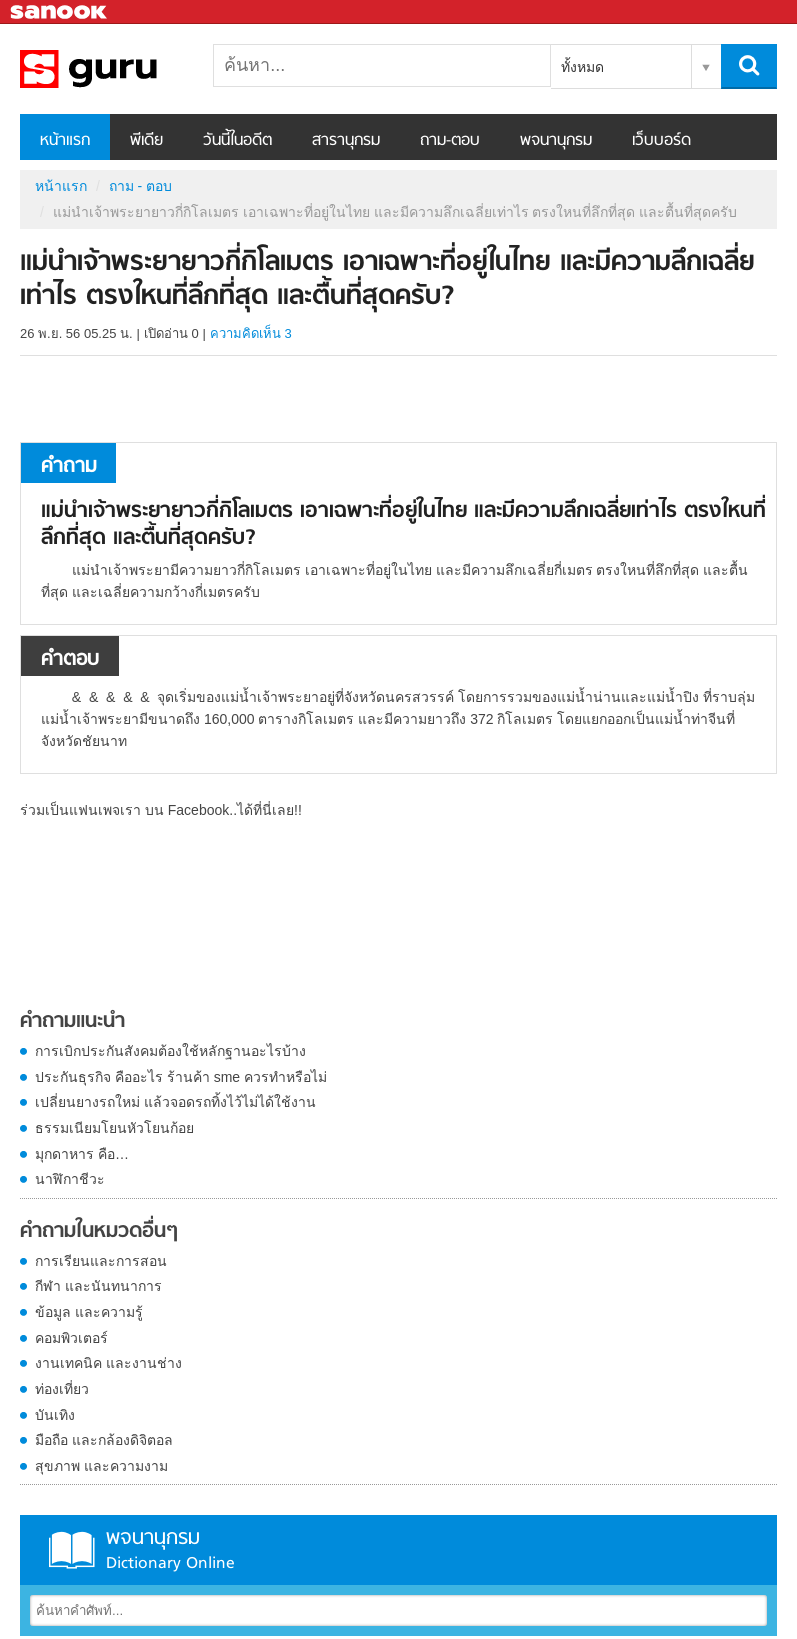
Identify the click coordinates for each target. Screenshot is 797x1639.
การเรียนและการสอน (101, 1261)
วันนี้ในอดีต (237, 141)
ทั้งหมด (582, 67)
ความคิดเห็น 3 (251, 333)
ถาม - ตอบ (140, 186)
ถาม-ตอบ (450, 141)
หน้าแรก (65, 141)
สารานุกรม (346, 141)
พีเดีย (146, 141)
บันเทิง (55, 1415)
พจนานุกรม (556, 141)
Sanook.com (60, 12)
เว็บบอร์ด (661, 141)
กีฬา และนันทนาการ (98, 1286)
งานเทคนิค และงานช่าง (108, 1363)
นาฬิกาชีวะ (70, 1179)
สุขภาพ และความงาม (101, 1466)
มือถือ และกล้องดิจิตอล (104, 1440)
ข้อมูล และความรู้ (89, 1312)
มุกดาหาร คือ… (82, 1154)
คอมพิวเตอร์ (71, 1338)
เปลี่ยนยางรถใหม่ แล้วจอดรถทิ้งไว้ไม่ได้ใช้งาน (175, 1102)
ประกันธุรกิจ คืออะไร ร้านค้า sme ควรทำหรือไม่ (181, 1077)
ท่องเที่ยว (62, 1389)
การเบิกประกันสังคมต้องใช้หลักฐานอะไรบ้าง (170, 1051)
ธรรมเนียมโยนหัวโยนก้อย (114, 1128)
